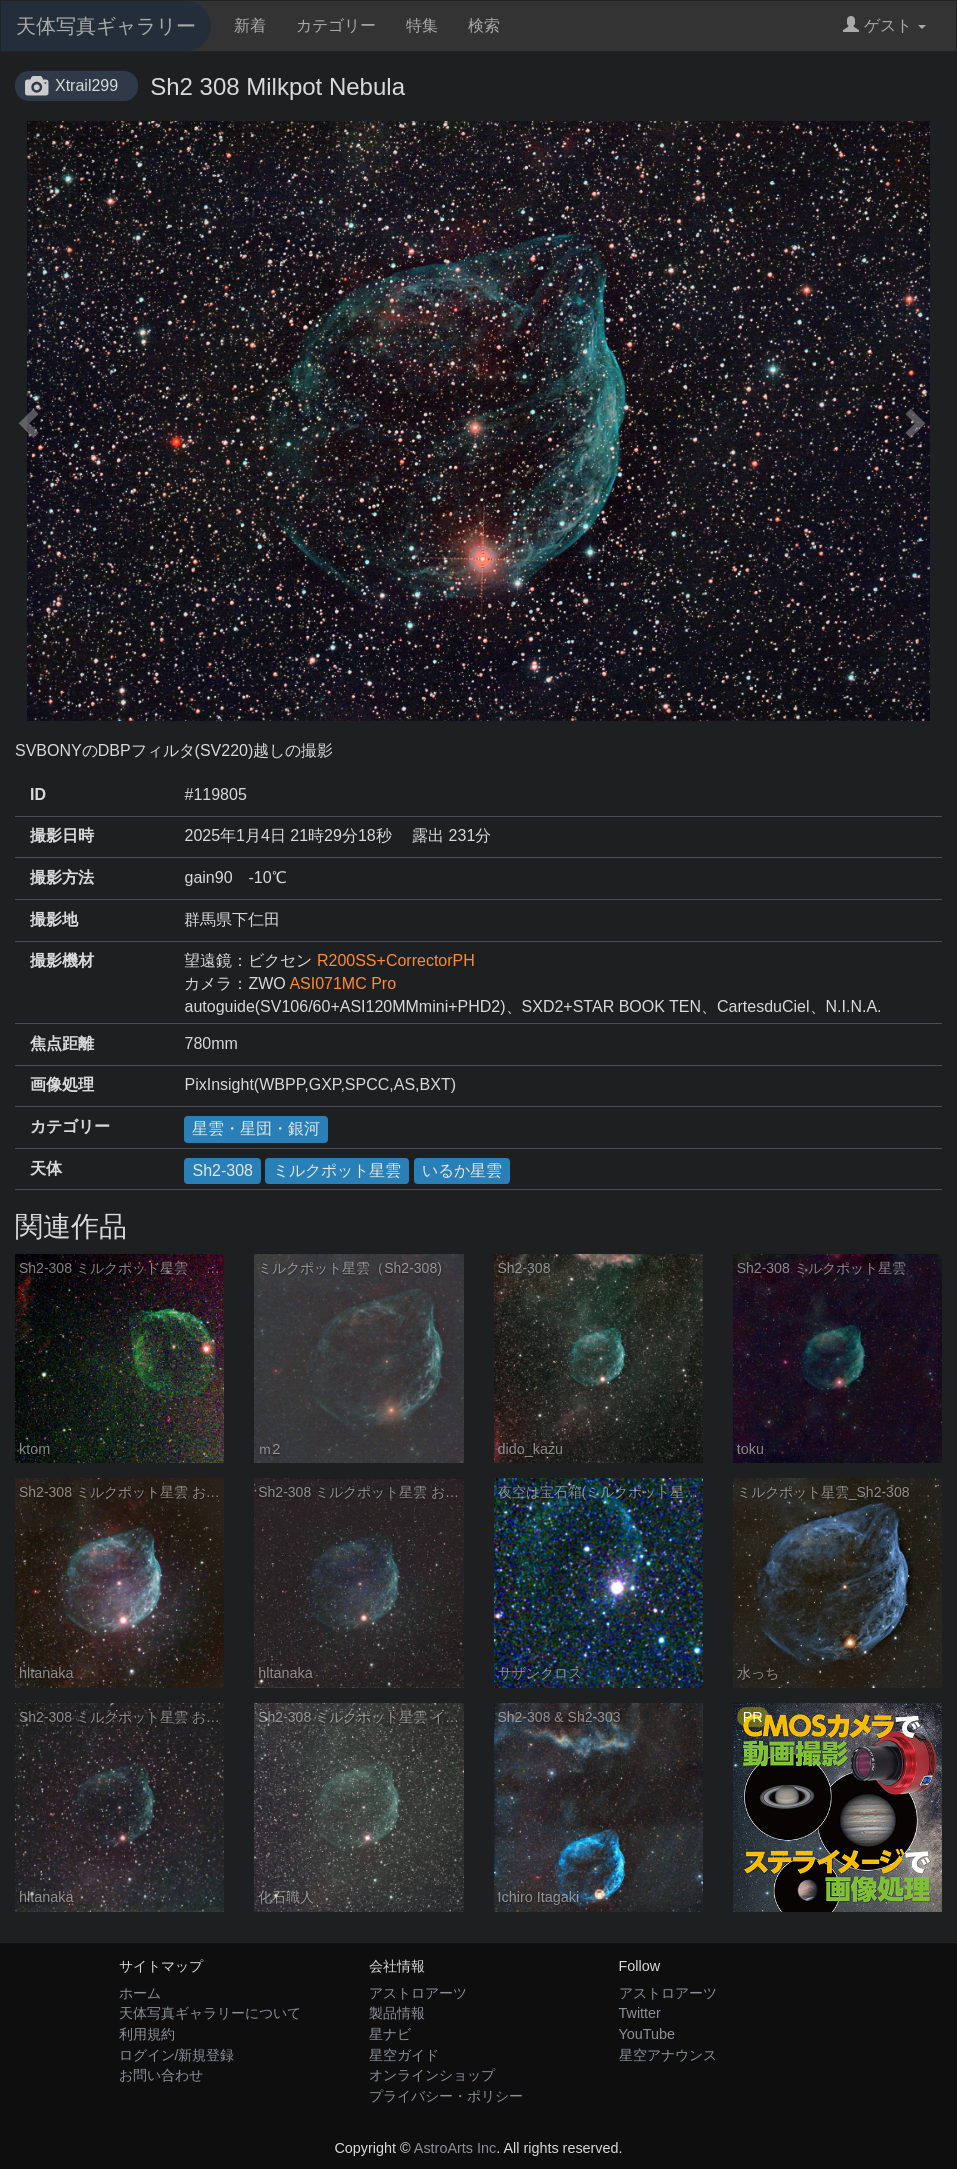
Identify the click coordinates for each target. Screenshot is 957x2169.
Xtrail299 (86, 85)
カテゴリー (336, 25)
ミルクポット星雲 (337, 1170)
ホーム (140, 1993)
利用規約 (147, 2034)
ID (38, 794)
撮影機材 (62, 960)
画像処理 (62, 1084)
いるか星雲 (462, 1170)
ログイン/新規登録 (177, 2055)
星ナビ (390, 2034)
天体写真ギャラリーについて (210, 2013)
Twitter (640, 2013)
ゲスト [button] (884, 25)
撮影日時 (62, 835)
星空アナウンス (668, 2055)
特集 (422, 25)
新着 (250, 25)
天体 (46, 1168)
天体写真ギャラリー (106, 26)
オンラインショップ (432, 2075)
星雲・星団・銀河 (256, 1128)
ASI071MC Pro (342, 983)
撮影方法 (62, 877)
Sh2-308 (222, 1170)
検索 (484, 25)
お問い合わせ (161, 2075)
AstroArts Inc (455, 2148)
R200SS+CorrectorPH (396, 960)
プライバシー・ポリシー (446, 2096)
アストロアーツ (418, 1993)
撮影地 (54, 919)
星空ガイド (404, 2055)
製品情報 (397, 2013)
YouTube (647, 2034)
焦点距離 (62, 1043)
